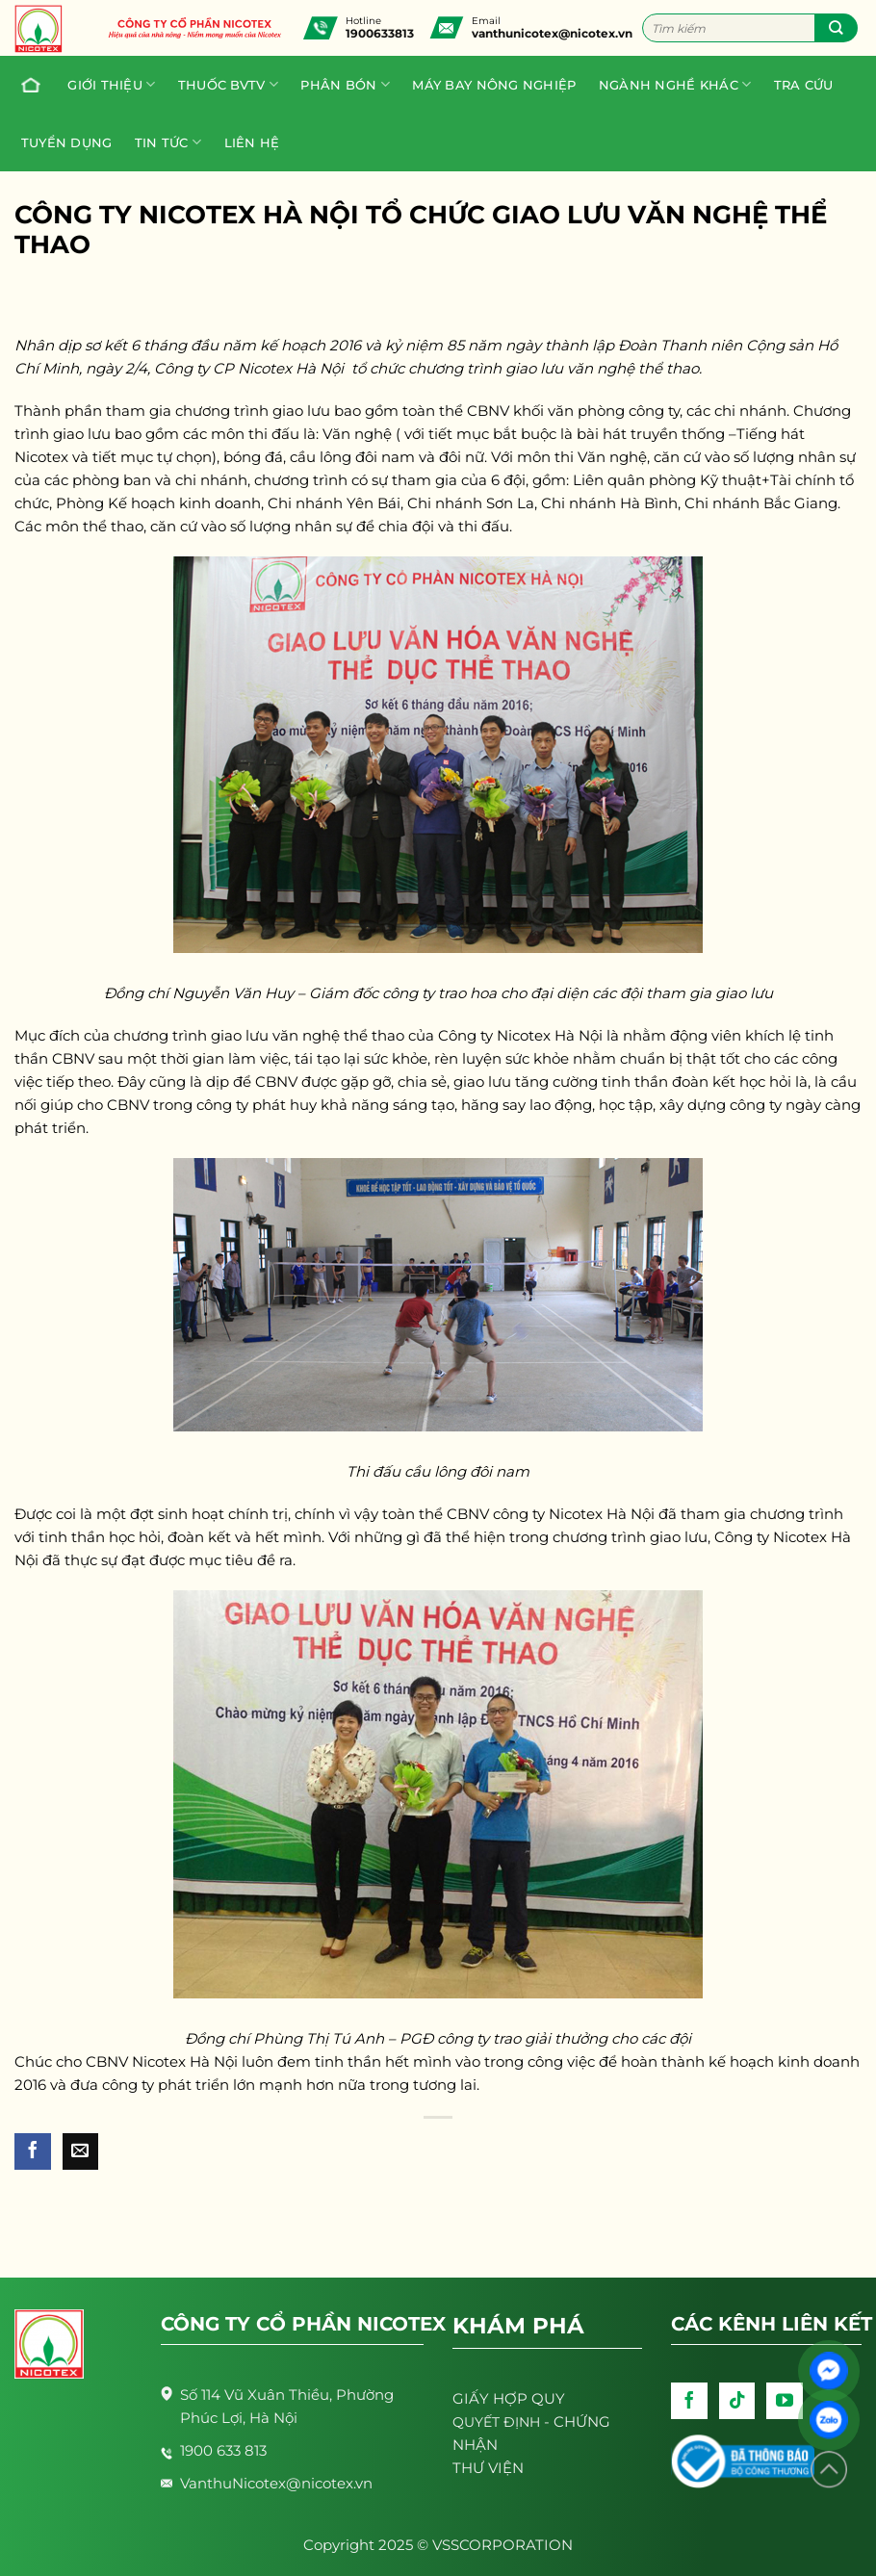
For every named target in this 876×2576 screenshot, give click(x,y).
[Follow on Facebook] (689, 2401)
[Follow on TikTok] (737, 2401)
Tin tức (168, 142)
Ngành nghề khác (675, 84)
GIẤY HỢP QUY (508, 2398)
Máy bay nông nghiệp (494, 84)
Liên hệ (252, 142)
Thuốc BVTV (228, 84)
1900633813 (380, 33)
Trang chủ (26, 84)
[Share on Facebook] (32, 2151)
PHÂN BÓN (345, 84)
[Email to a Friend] (81, 2151)
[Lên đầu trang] (829, 2469)
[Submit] (836, 27)
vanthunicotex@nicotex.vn (552, 33)
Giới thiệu (111, 84)
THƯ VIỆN (488, 2468)
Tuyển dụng (67, 142)
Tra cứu (804, 84)
